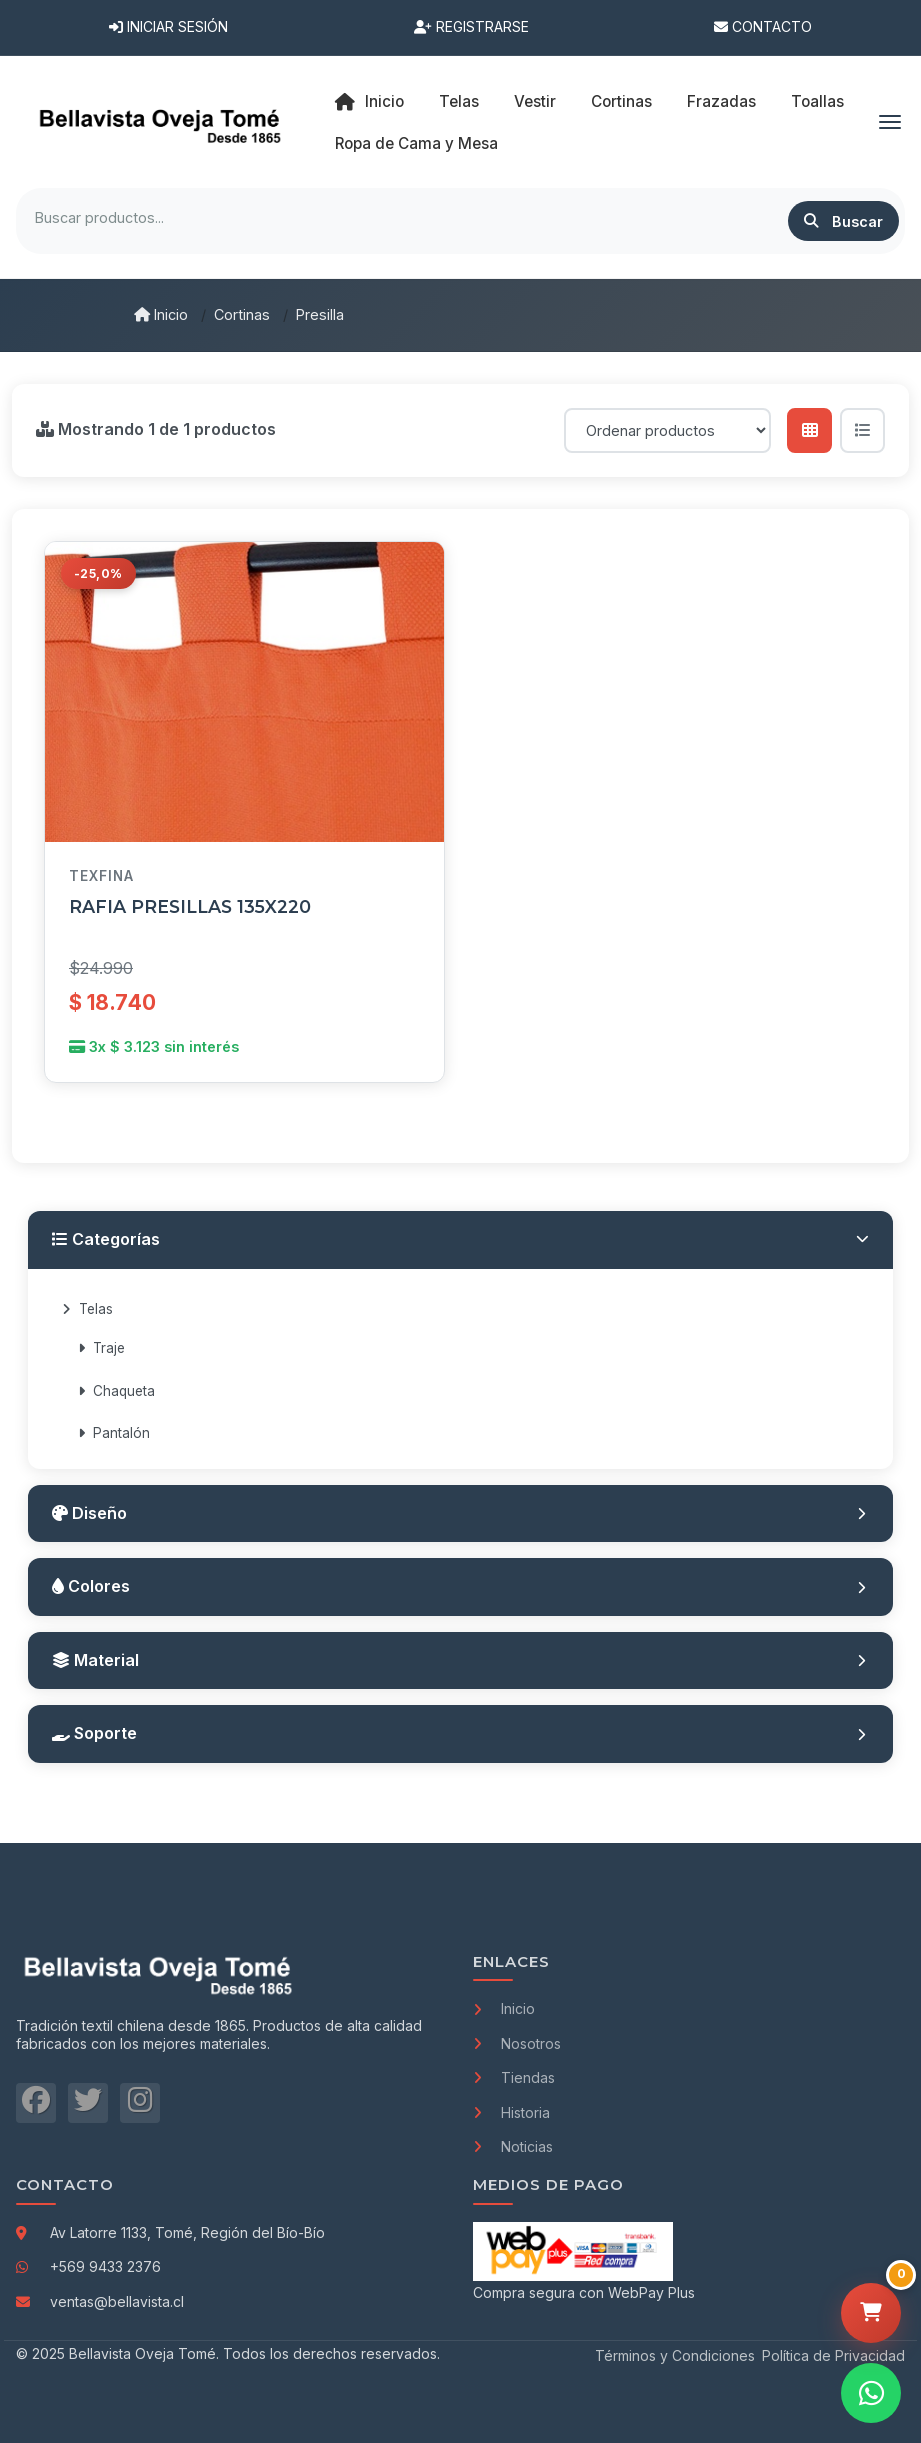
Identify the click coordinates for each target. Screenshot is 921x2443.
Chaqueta (116, 1391)
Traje (101, 1348)
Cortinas (242, 314)
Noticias (513, 2146)
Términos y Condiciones (675, 2355)
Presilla (320, 314)
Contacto (763, 26)
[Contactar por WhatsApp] (871, 2393)
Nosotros (517, 2043)
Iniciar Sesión (168, 26)
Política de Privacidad (833, 2355)
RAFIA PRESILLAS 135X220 (190, 906)
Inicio (369, 102)
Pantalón (114, 1433)
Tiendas (514, 2077)
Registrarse (471, 26)
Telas (87, 1309)
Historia (511, 2112)
